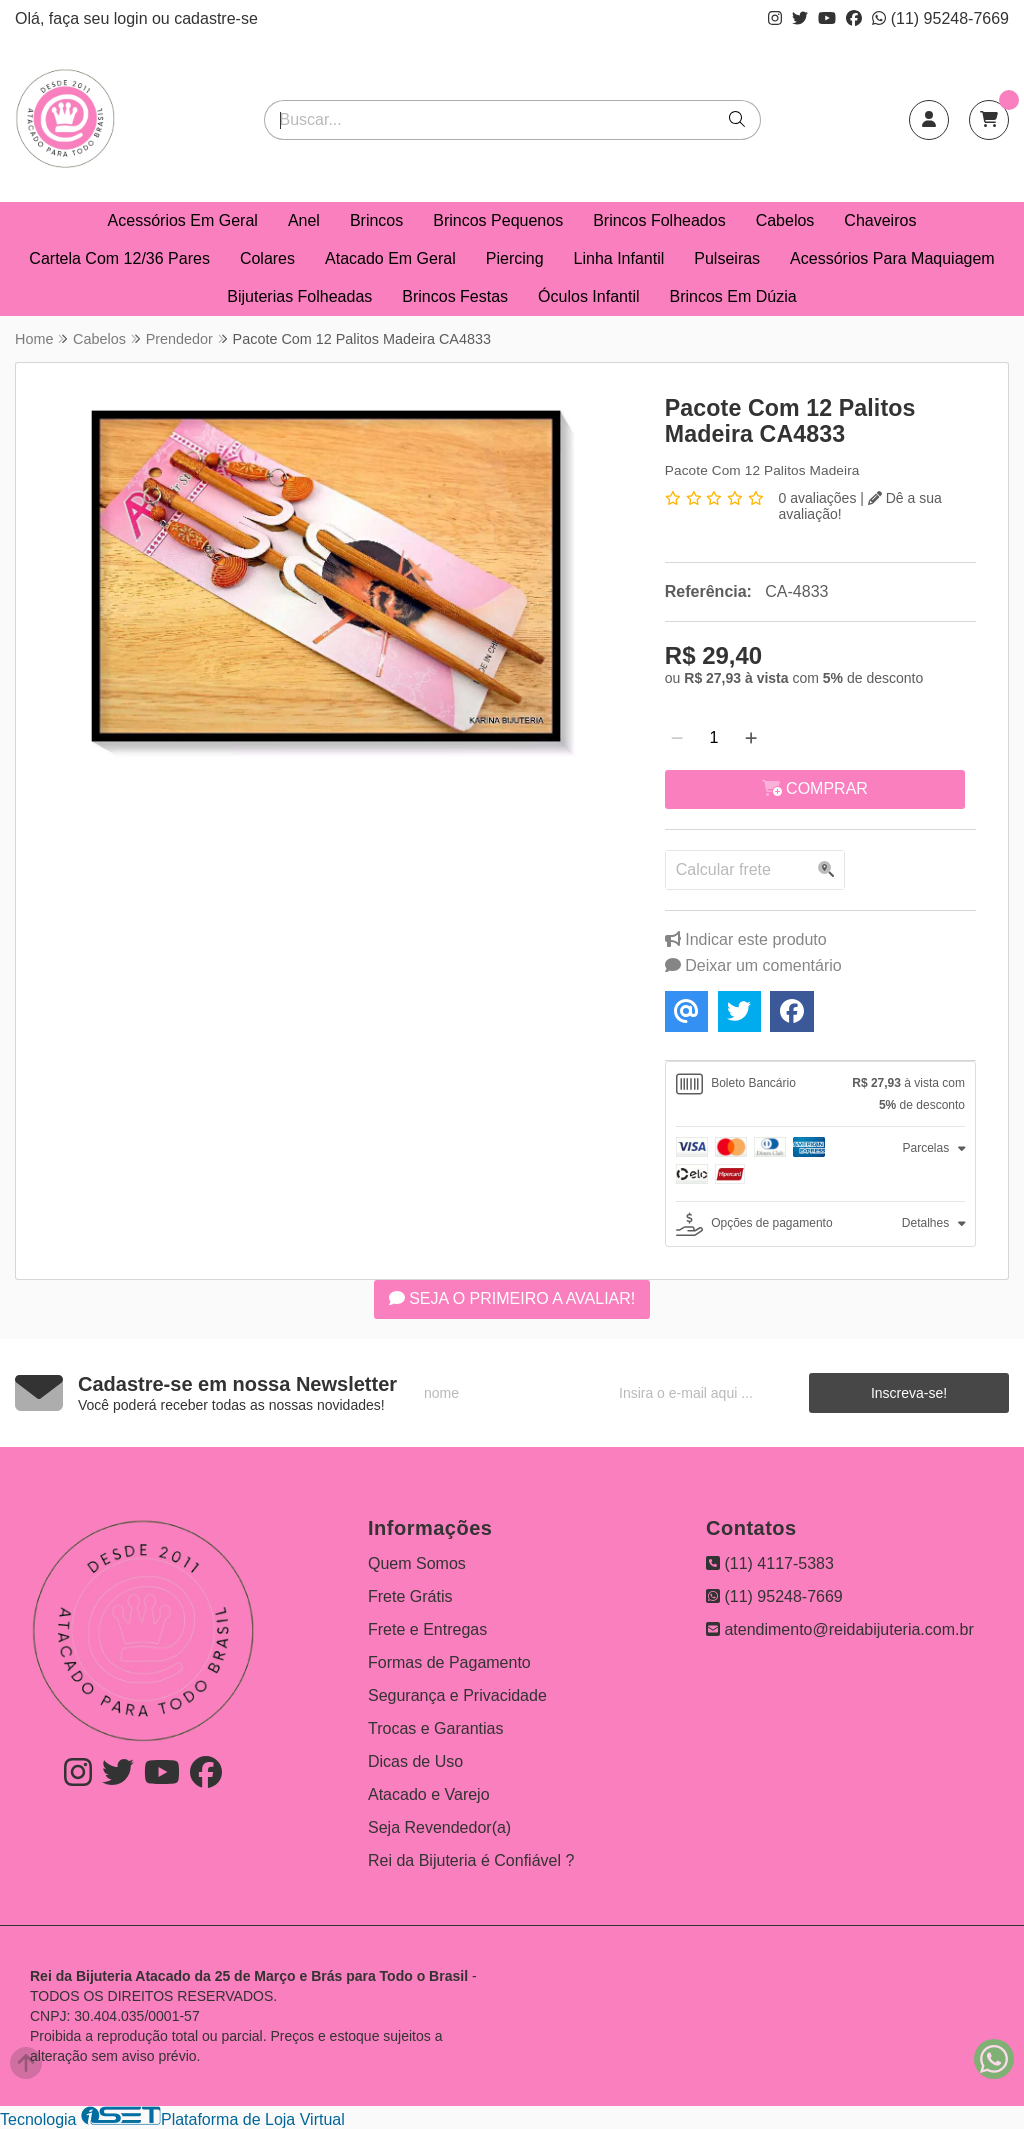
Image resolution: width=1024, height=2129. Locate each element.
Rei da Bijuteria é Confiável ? (471, 1860)
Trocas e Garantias (435, 1728)
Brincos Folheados (659, 220)
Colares (267, 258)
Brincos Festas (455, 296)
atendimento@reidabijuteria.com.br (840, 1629)
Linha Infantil (619, 258)
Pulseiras (727, 258)
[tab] (820, 1094)
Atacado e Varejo (429, 1794)
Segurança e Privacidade (457, 1695)
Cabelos (785, 220)
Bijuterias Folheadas (299, 296)
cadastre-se (216, 18)
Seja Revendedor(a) (439, 1827)
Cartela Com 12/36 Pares (119, 258)
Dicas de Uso (415, 1761)
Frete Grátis (410, 1596)
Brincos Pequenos (498, 220)
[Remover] (677, 738)
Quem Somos (417, 1563)
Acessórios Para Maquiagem (892, 258)
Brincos (376, 220)
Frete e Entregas (427, 1629)
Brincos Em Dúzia (733, 296)
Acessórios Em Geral (183, 220)
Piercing (515, 258)
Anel (304, 220)
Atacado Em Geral (390, 258)
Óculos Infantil (588, 296)
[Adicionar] (751, 738)
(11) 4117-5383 (770, 1563)
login (133, 18)
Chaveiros (880, 220)
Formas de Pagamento (449, 1662)
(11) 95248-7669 (940, 18)
